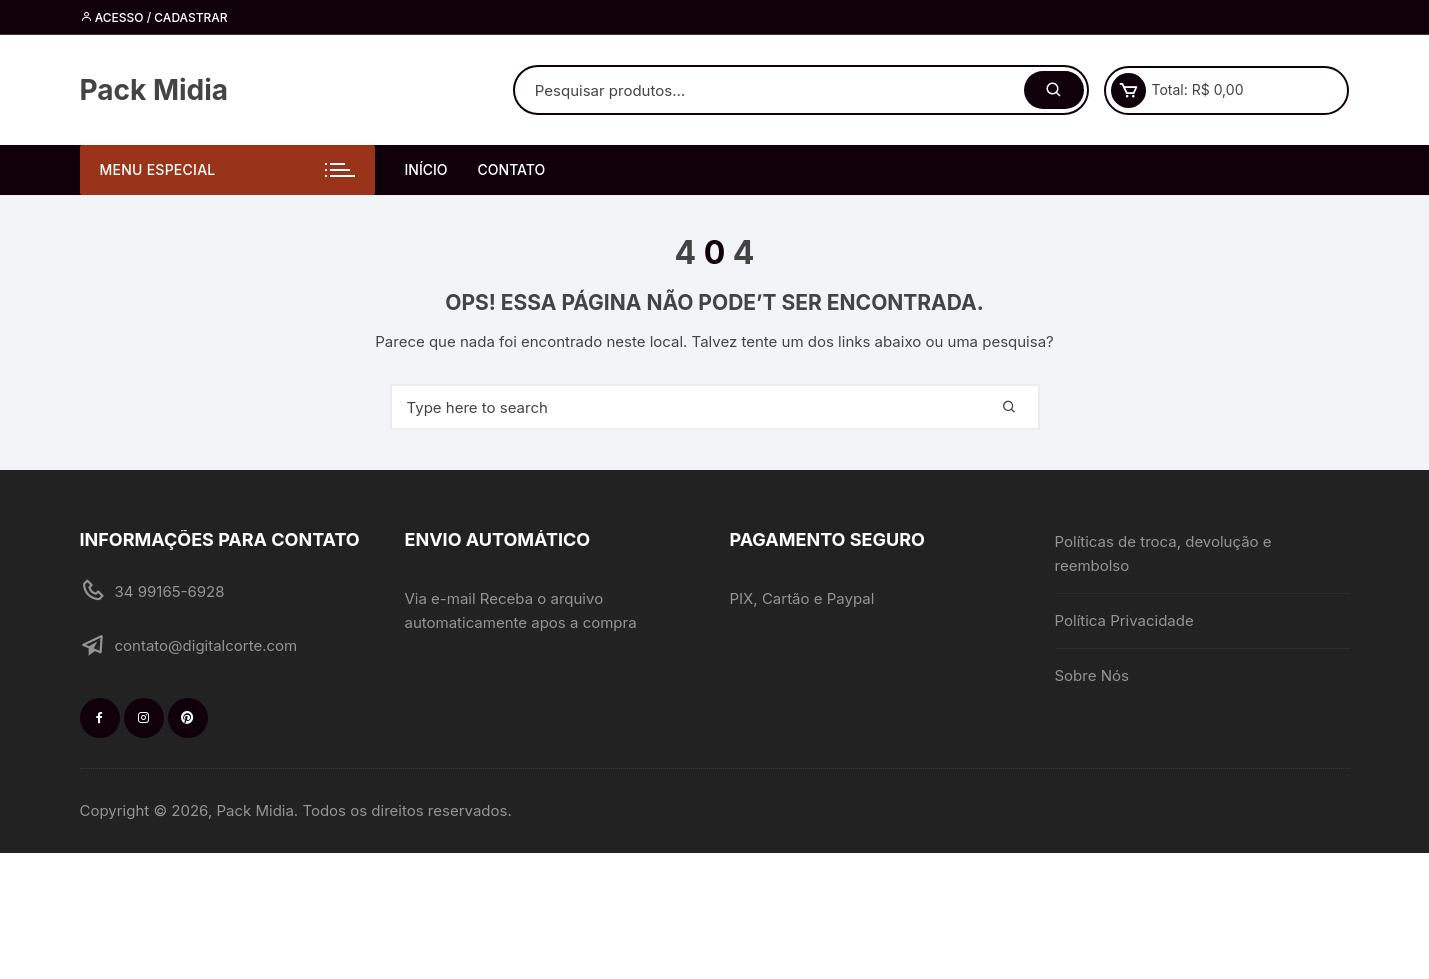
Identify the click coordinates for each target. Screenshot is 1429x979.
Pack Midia (154, 90)
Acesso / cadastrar (154, 17)
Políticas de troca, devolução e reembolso (1163, 553)
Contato (512, 169)
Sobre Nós (1092, 675)
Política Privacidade (1124, 620)
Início (426, 169)
